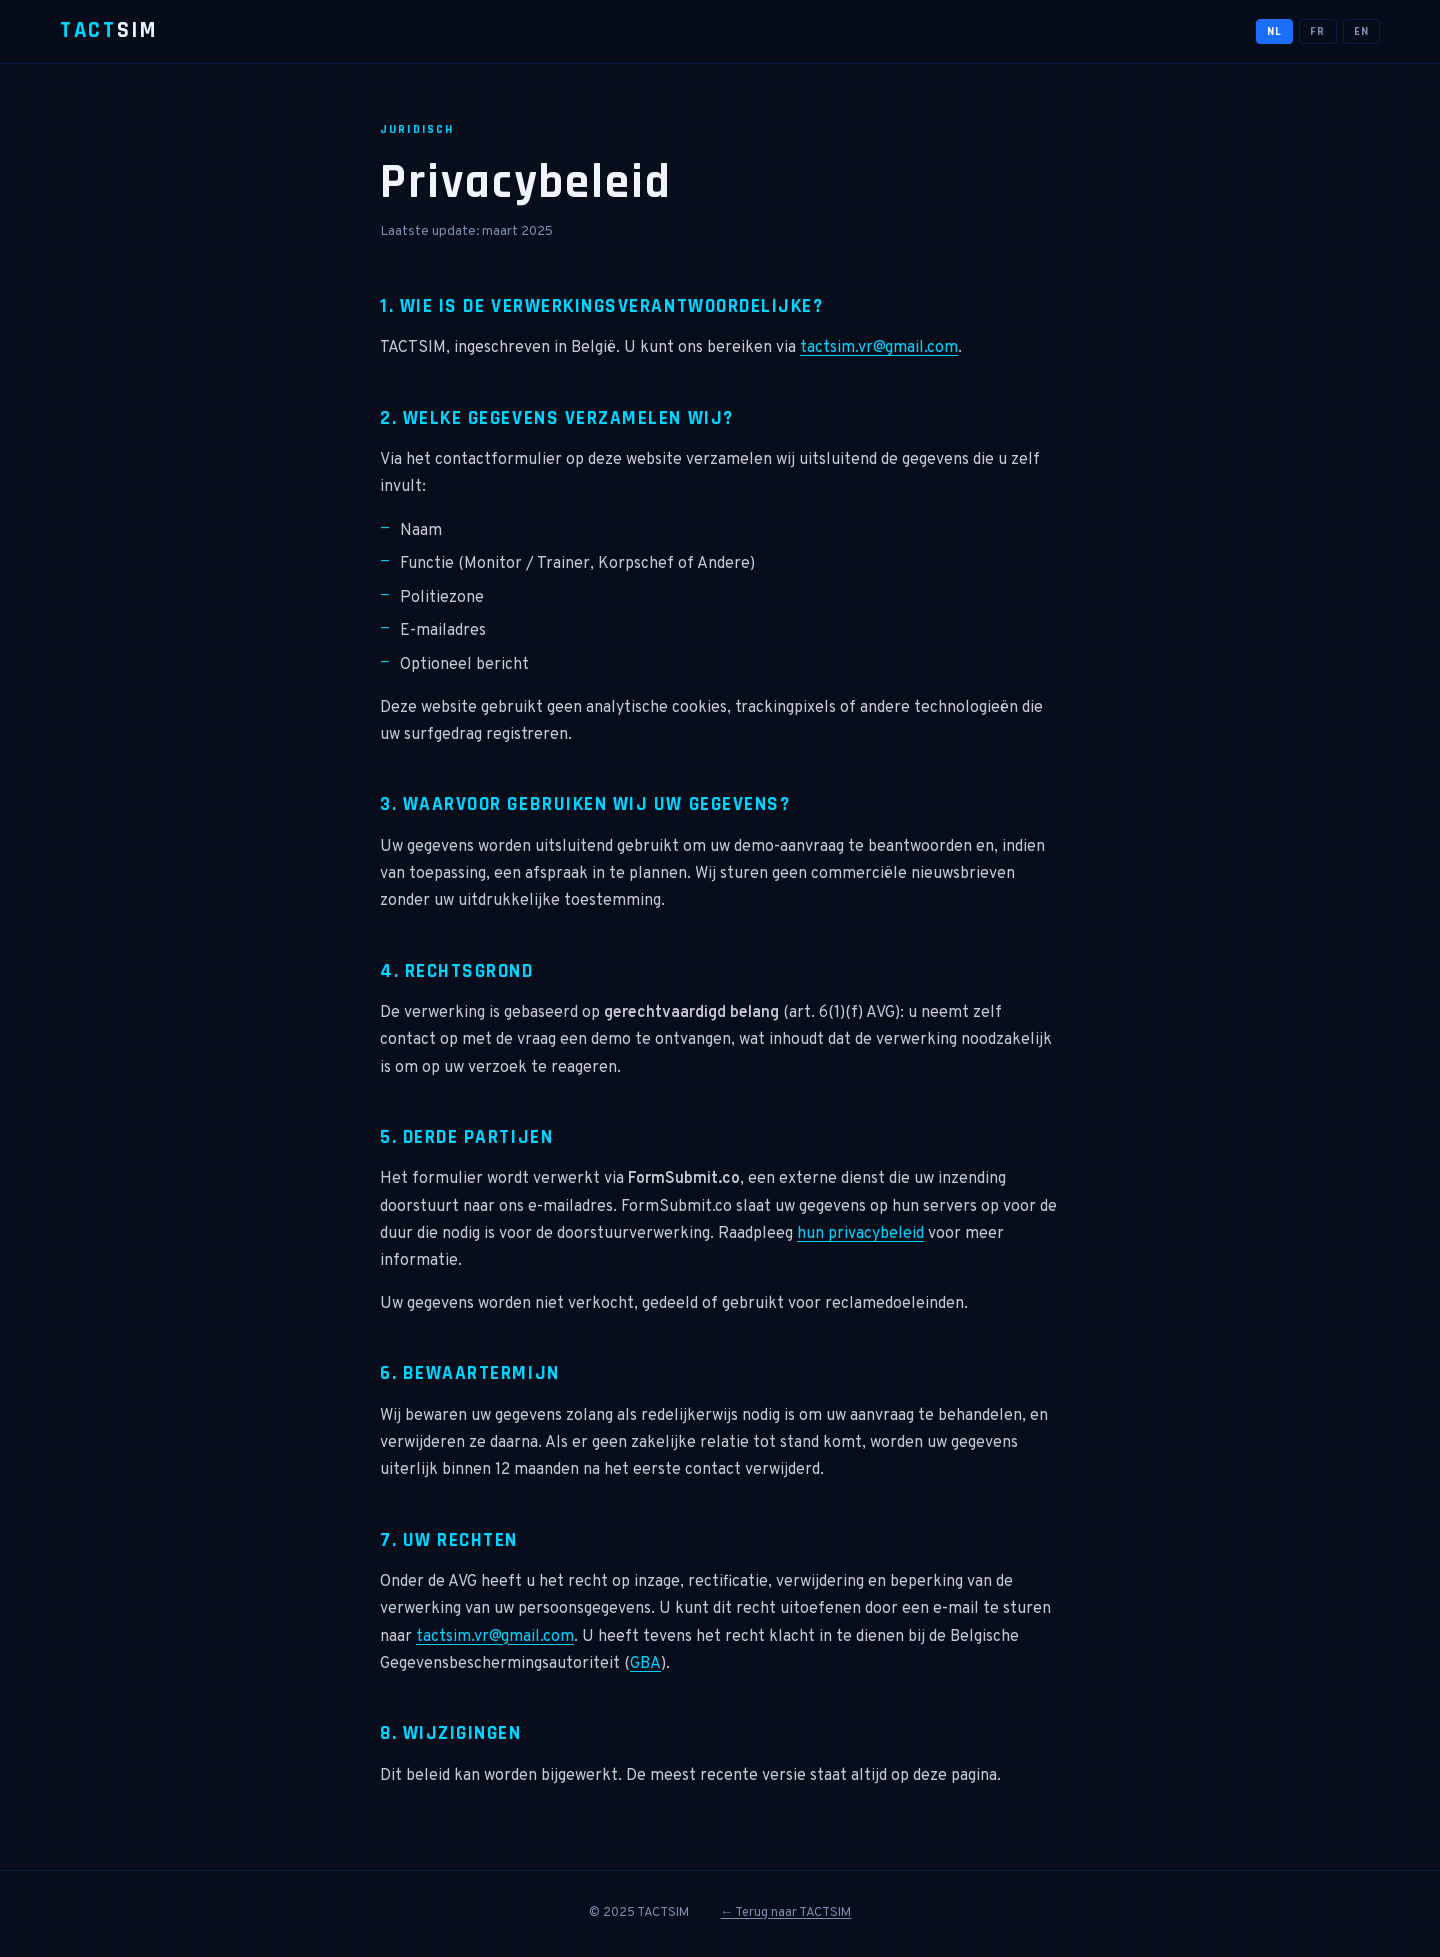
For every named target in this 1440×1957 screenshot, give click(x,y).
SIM (109, 30)
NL (1274, 31)
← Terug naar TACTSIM (786, 1913)
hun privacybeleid (860, 1234)
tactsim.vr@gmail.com (879, 348)
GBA (645, 1664)
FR (1317, 31)
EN (1361, 31)
